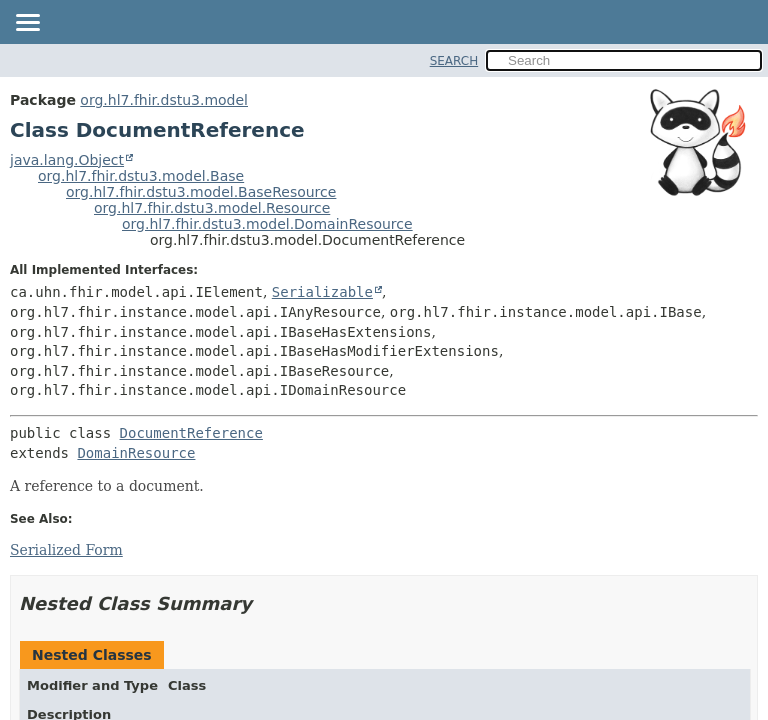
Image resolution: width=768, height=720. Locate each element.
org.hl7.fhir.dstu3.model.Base (141, 176)
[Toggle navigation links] (27, 24)
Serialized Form (66, 550)
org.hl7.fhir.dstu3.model (164, 100)
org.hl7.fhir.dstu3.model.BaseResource (201, 192)
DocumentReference (191, 433)
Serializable (322, 292)
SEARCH (454, 61)
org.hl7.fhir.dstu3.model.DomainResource (267, 224)
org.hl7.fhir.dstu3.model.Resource (212, 208)
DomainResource (136, 453)
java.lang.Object (67, 160)
